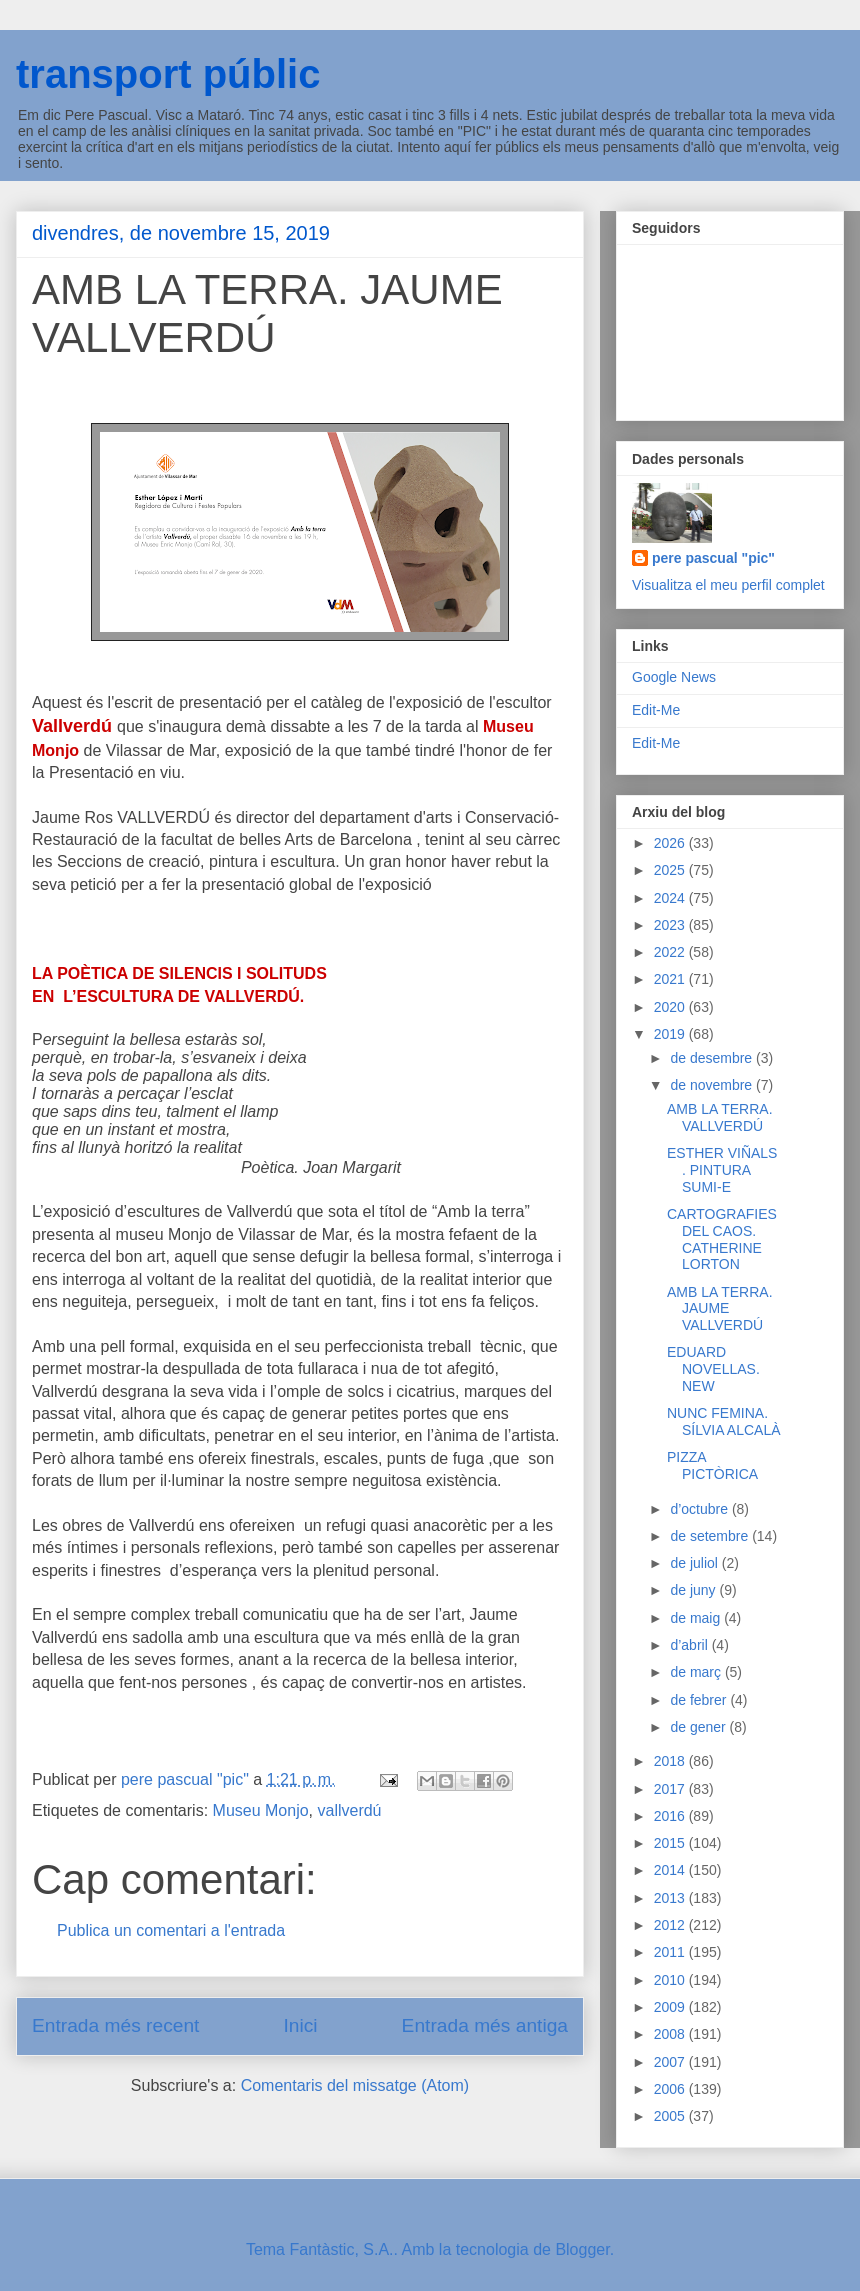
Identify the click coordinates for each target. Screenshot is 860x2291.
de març (697, 1672)
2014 (671, 1870)
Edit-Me (656, 710)
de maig (697, 1618)
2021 (671, 979)
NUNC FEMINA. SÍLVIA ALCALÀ (724, 1421)
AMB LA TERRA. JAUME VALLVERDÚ (720, 1309)
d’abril (690, 1645)
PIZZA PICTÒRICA (712, 1465)
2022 (671, 952)
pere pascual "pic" (713, 558)
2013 (671, 1898)
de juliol (695, 1563)
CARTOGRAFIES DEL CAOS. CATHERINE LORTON (722, 1239)
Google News (674, 677)
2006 (671, 2089)
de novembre (713, 1085)
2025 (671, 870)
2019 (671, 1034)
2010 (671, 1980)
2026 (671, 843)
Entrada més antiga (485, 2025)
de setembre (711, 1536)
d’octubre (700, 1509)
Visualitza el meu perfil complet (728, 585)
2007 (671, 2062)
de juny (694, 1590)
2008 (671, 2034)
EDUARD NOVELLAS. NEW (713, 1369)
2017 (671, 1789)
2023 (671, 925)
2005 (671, 2116)
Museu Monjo (261, 1810)
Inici (300, 2025)
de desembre (713, 1058)
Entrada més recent (115, 2025)
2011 (671, 1952)
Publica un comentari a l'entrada (171, 1930)
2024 (671, 898)
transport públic (168, 74)
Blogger (582, 2249)
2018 (671, 1761)
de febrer (700, 1700)
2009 (671, 2007)
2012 (671, 1925)
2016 (671, 1816)
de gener (699, 1727)
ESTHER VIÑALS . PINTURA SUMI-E (722, 1170)
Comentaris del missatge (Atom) (355, 2085)
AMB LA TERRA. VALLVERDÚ (720, 1117)
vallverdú (349, 1810)
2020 (671, 1007)
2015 (671, 1843)
